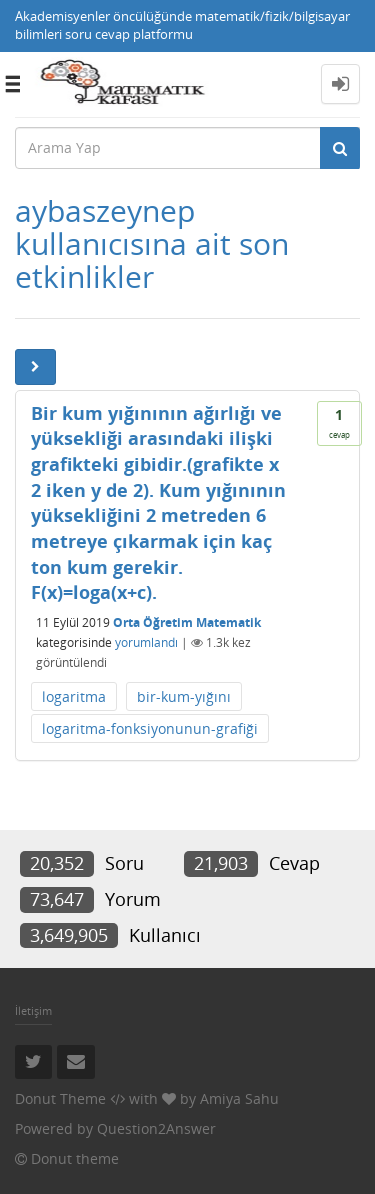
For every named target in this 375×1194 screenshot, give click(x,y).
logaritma (74, 696)
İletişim (33, 1010)
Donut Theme (60, 1098)
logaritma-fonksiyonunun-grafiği (150, 728)
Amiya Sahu (239, 1098)
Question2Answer (156, 1128)
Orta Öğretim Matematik (187, 622)
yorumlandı (146, 642)
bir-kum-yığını (184, 696)
